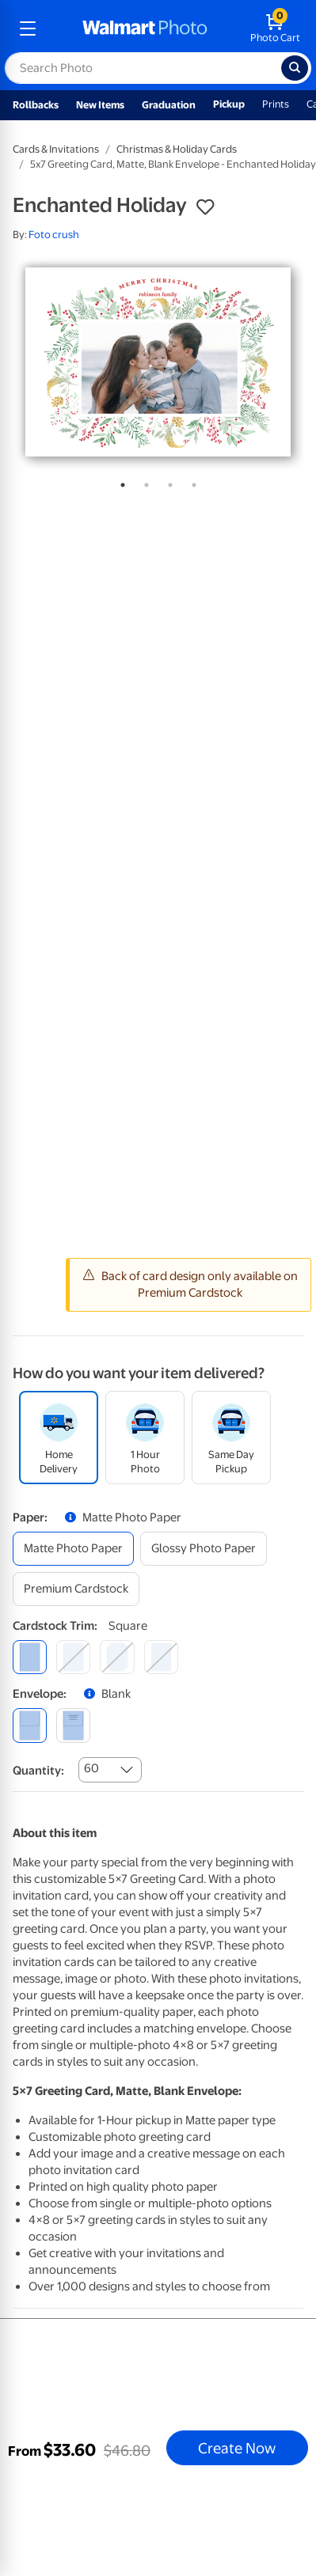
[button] (205, 207)
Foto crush (54, 235)
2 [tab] (143, 482)
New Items (100, 105)
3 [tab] (167, 482)
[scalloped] (161, 1657)
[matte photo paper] (73, 1549)
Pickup (229, 104)
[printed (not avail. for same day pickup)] (73, 1725)
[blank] (30, 1725)
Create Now (237, 2448)
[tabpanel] (158, 362)
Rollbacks (36, 105)
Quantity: (38, 1770)
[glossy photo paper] (203, 1549)
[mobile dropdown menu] (28, 28)
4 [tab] (191, 482)
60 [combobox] (91, 1768)
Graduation (169, 105)
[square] (30, 1657)
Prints (275, 104)
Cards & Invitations (56, 149)
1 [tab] (120, 482)
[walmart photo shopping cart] (275, 28)
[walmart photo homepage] (144, 28)
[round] (73, 1657)
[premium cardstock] (76, 1589)
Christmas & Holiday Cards (176, 149)
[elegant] (117, 1657)
